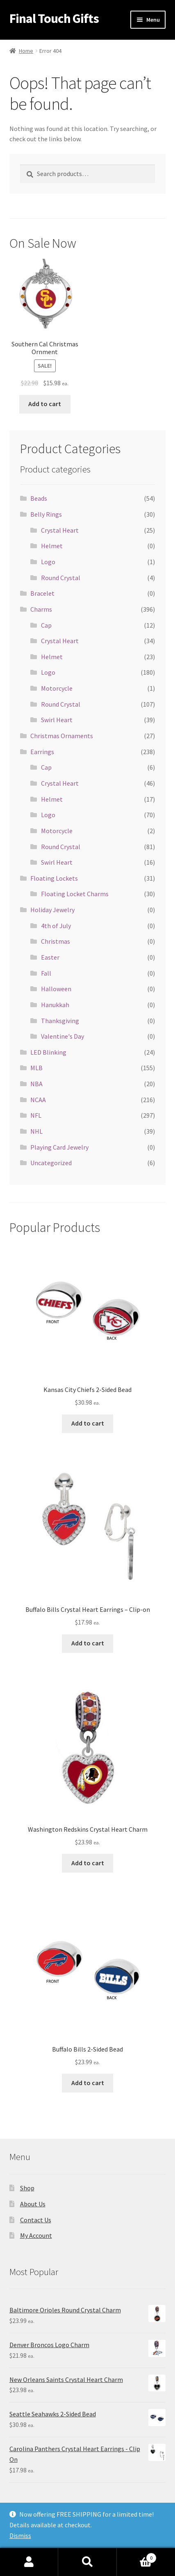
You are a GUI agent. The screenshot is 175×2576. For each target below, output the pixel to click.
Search (87, 2562)
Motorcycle (57, 688)
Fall (46, 973)
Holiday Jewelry (52, 910)
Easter (50, 957)
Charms (41, 609)
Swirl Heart (57, 720)
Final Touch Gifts (54, 18)
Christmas (55, 941)
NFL (35, 1115)
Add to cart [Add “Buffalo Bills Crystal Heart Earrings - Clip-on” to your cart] (87, 1643)
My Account (36, 2235)
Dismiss (20, 2535)
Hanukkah (55, 1005)
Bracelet (42, 593)
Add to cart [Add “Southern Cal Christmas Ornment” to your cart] (44, 404)
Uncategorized (51, 1163)
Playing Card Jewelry (59, 1147)
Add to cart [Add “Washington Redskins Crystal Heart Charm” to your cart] (87, 1863)
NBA (36, 1084)
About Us (32, 2204)
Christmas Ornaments (61, 736)
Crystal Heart (60, 530)
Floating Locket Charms (75, 894)
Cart (137, 2556)
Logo (48, 562)
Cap (46, 625)
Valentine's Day (62, 1036)
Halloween (56, 989)
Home (26, 50)
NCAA (38, 1100)
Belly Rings (46, 514)
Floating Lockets (54, 878)
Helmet (52, 546)
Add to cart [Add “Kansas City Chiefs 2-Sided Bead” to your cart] (87, 1423)
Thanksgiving (60, 1021)
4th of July (56, 926)
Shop (27, 2188)
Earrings (42, 752)
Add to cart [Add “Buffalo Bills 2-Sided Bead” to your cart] (87, 2083)
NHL (36, 1131)
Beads (38, 498)
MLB (36, 1068)
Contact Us (35, 2220)
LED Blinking (48, 1052)
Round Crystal (60, 578)
